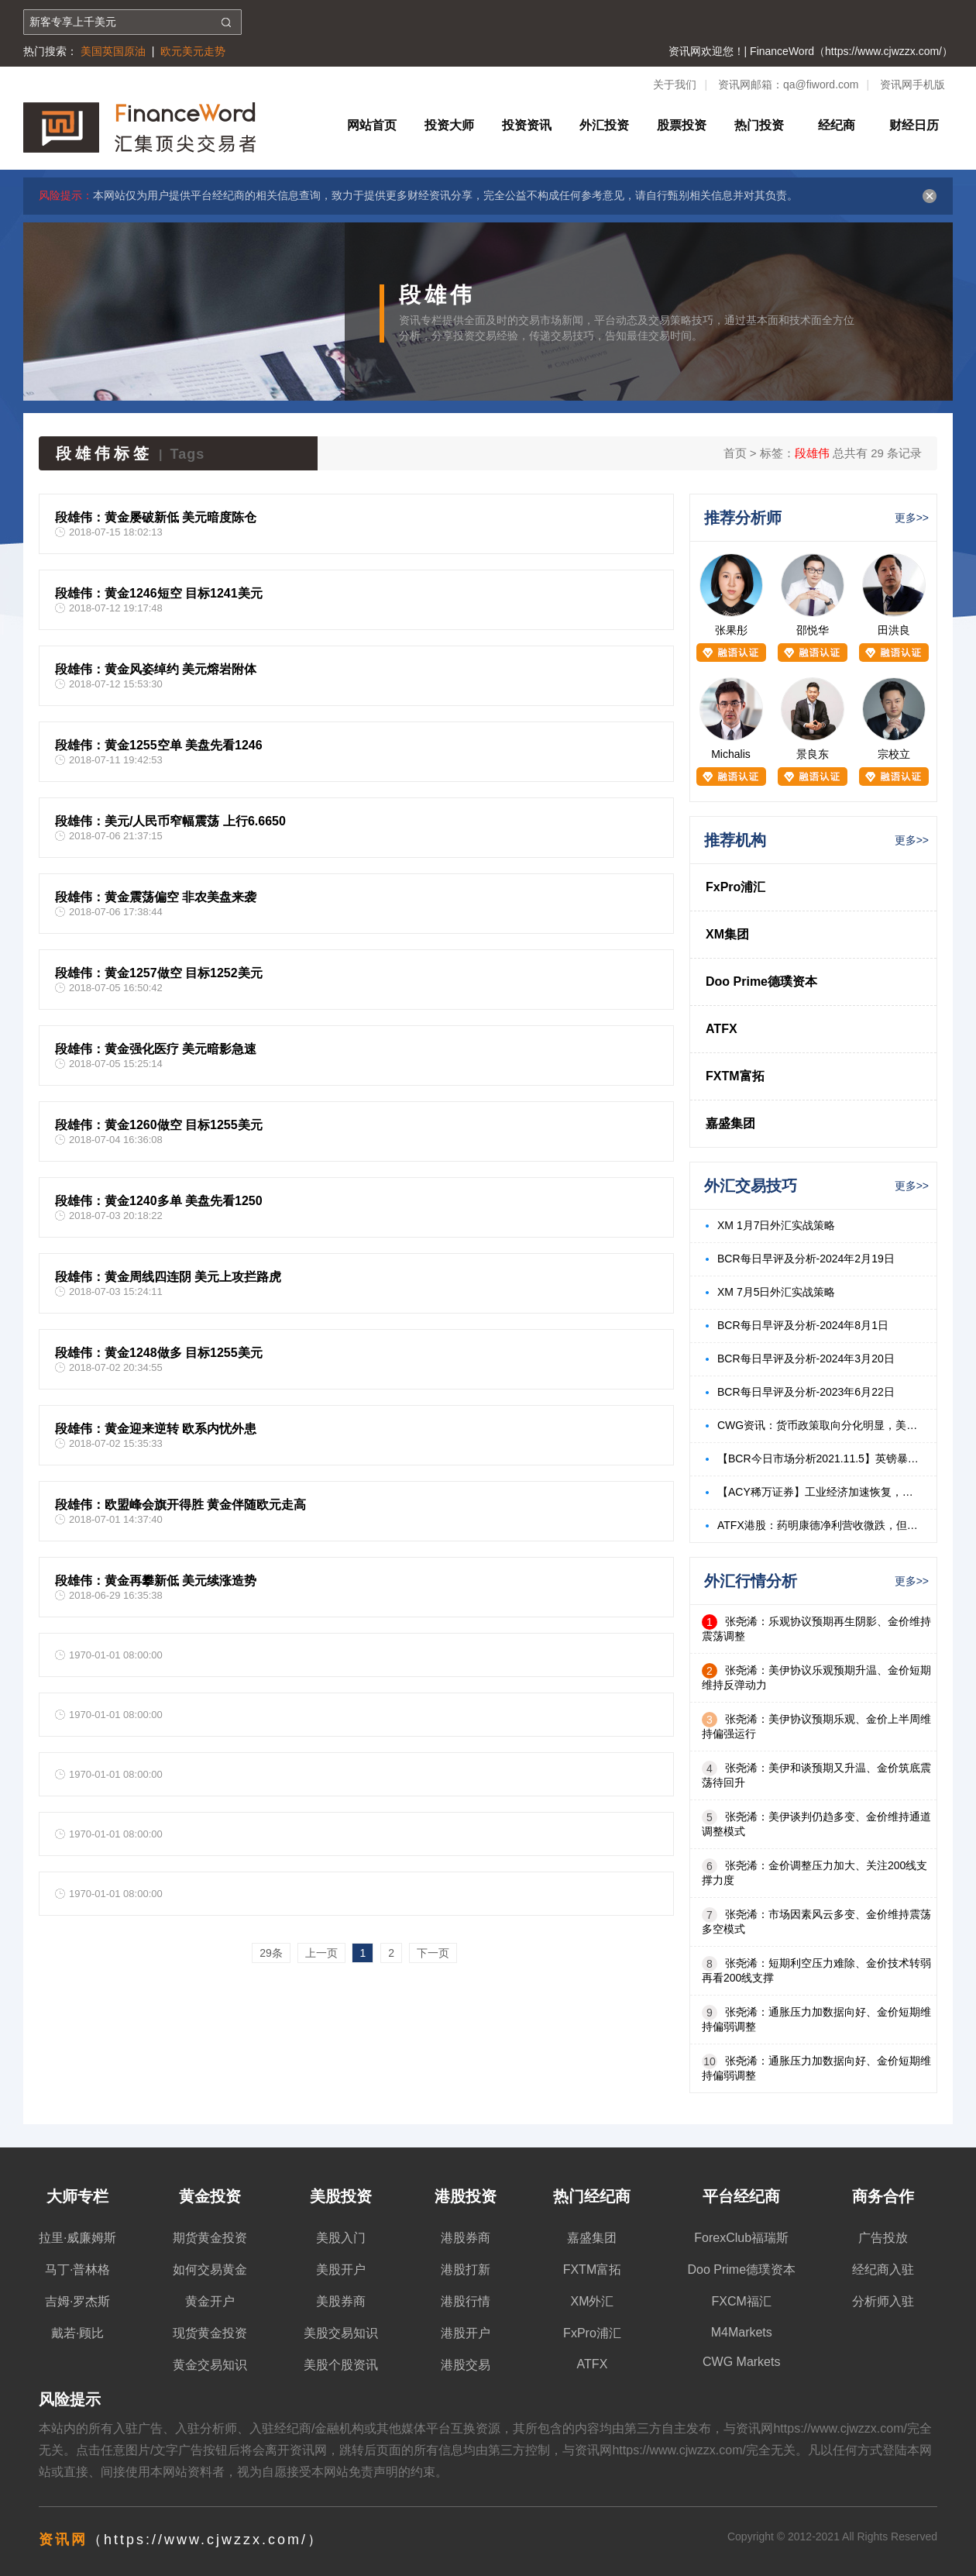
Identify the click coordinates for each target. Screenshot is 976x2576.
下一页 (433, 1953)
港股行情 (465, 2301)
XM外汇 (591, 2301)
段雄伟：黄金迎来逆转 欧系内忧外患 (155, 1428)
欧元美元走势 (192, 51)
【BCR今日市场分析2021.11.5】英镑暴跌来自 (819, 1458)
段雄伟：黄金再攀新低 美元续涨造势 (155, 1580)
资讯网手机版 (912, 84)
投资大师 (449, 125)
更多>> (912, 517)
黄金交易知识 (210, 2364)
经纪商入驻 (883, 2269)
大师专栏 (77, 2196)
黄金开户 (210, 2301)
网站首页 (372, 125)
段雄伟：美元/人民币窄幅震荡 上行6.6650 (170, 821)
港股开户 (465, 2333)
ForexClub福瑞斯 (741, 2237)
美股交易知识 (341, 2333)
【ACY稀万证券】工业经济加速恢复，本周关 (819, 1492)
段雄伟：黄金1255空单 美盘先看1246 (159, 745)
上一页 (321, 1953)
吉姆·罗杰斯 (77, 2301)
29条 (271, 1953)
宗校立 (894, 754)
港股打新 (465, 2269)
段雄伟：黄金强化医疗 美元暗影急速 (155, 1049)
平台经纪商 (741, 2196)
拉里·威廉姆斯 (77, 2237)
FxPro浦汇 (735, 887)
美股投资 (341, 2196)
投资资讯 (527, 125)
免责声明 (373, 2471)
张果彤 (731, 630)
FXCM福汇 (742, 2301)
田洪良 (894, 630)
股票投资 (681, 125)
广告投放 (883, 2237)
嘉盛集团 (730, 1123)
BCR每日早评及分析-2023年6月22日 (806, 1392)
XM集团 (727, 934)
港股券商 (465, 2237)
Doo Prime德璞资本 (761, 981)
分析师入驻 (883, 2301)
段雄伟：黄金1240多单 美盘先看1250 (159, 1200)
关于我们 (674, 84)
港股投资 (466, 2196)
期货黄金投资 (210, 2237)
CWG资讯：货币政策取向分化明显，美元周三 (819, 1425)
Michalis (731, 754)
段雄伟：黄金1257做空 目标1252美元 (159, 973)
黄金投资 (210, 2196)
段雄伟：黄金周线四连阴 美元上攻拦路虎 (168, 1276)
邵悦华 (812, 630)
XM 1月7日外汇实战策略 (776, 1225)
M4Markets (741, 2332)
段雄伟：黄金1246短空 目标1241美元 (159, 593)
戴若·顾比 (77, 2333)
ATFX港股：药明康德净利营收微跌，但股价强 (819, 1525)
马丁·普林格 (77, 2269)
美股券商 (341, 2301)
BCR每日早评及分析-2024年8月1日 (802, 1325)
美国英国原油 (113, 51)
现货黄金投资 (210, 2333)
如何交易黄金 (210, 2269)
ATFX (721, 1028)
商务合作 (883, 2196)
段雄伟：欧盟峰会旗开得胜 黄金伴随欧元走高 (180, 1504)
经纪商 (836, 125)
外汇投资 (604, 125)
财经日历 (914, 125)
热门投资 (759, 125)
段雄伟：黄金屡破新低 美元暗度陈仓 (155, 517)
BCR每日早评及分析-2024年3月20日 (806, 1358)
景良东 (812, 754)
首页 (735, 453)
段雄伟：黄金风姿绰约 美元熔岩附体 (155, 669)
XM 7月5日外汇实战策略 (776, 1292)
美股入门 (341, 2237)
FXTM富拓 (735, 1076)
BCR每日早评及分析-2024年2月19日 (806, 1258)
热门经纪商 (592, 2196)
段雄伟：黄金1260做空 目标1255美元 (159, 1124)
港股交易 (465, 2364)
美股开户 (341, 2269)
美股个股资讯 (341, 2364)
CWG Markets (741, 2361)
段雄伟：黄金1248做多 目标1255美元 (159, 1352)
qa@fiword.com (820, 84)
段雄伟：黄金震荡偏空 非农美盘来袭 (155, 897)
